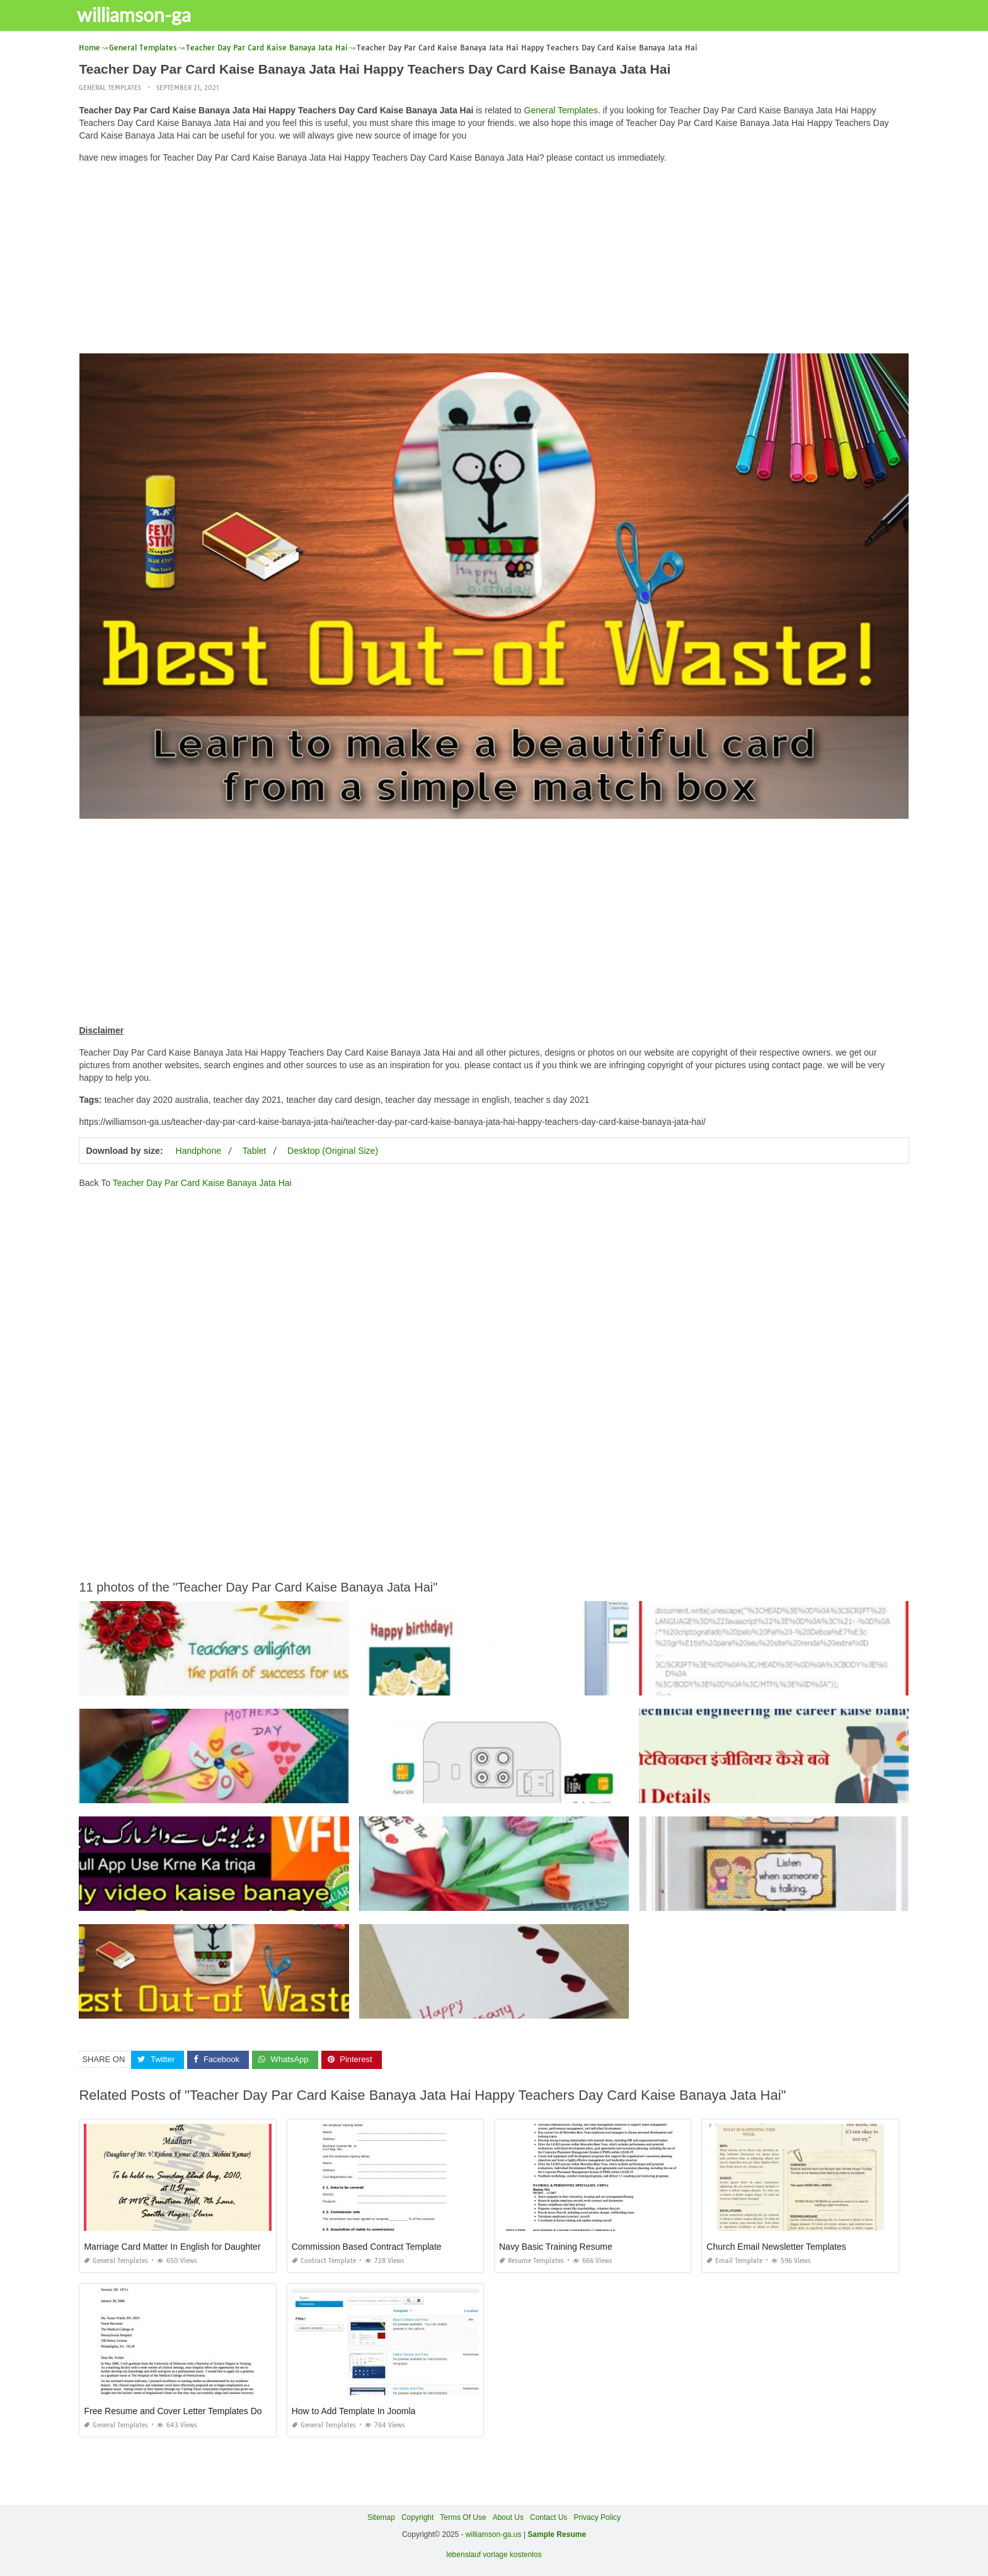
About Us (508, 2516)
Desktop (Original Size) (332, 1151)
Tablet (254, 1151)
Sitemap (381, 2516)
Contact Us (548, 2516)
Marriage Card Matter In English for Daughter (172, 2246)
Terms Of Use (463, 2516)
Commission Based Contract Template (367, 2246)
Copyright (417, 2516)
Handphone (198, 1151)
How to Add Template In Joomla (354, 2410)
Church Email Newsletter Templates (776, 2246)
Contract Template (324, 2260)
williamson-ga (142, 14)
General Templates (110, 88)
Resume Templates (531, 2260)
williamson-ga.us (494, 2534)
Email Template (734, 2260)
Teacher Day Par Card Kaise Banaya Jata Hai (202, 1183)
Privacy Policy (597, 2516)
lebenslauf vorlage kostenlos (493, 2554)
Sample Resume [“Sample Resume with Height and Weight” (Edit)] (556, 2534)
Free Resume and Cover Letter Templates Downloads (189, 2410)
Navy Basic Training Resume (555, 2246)
